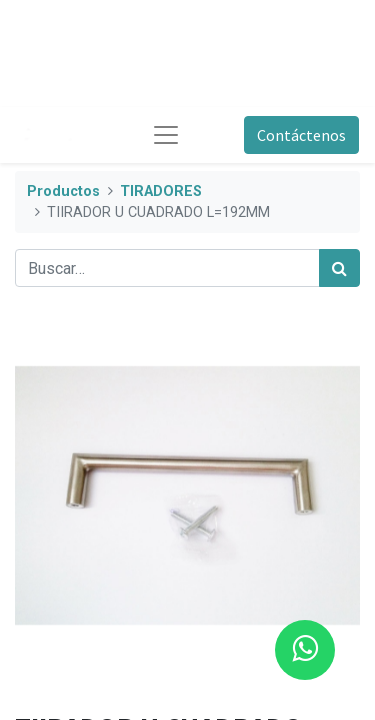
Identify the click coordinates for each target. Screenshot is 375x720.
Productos (63, 191)
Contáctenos (301, 135)
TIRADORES (161, 191)
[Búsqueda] (339, 268)
